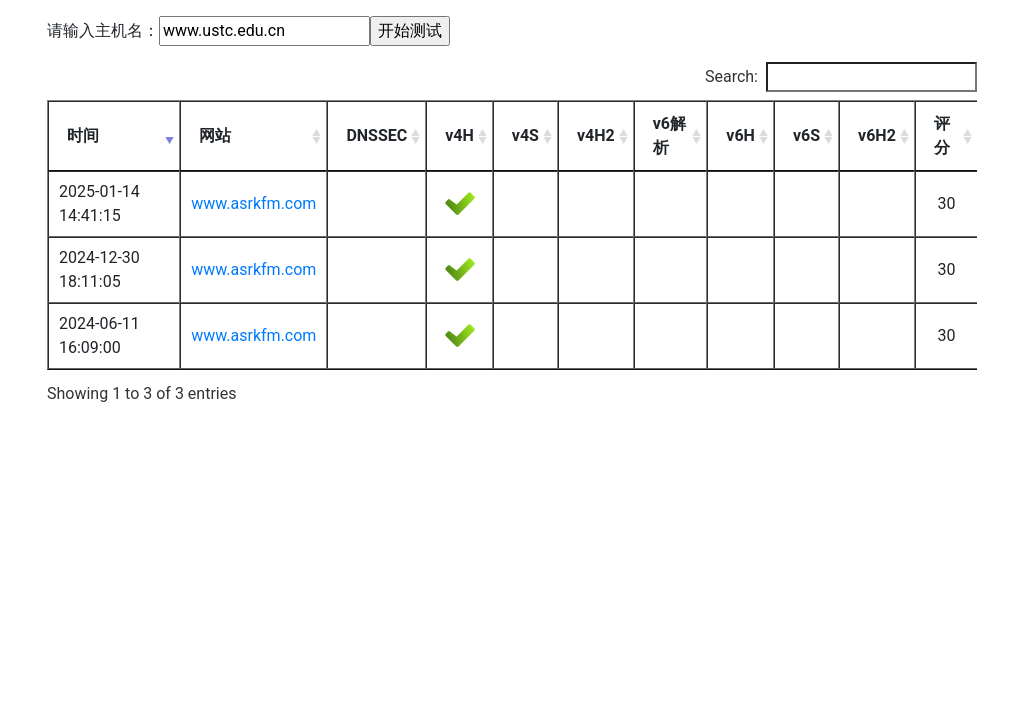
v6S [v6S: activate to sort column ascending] (806, 135)
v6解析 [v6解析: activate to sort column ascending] (669, 135)
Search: (841, 77)
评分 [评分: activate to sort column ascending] (942, 135)
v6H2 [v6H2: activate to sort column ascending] (877, 135)
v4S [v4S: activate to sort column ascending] (525, 135)
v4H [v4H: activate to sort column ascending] (459, 135)
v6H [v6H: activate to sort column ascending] (740, 135)
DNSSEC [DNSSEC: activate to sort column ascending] (376, 135)
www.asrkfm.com (253, 203)
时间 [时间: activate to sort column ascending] (83, 135)
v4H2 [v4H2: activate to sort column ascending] (596, 135)
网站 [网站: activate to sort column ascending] (215, 135)
